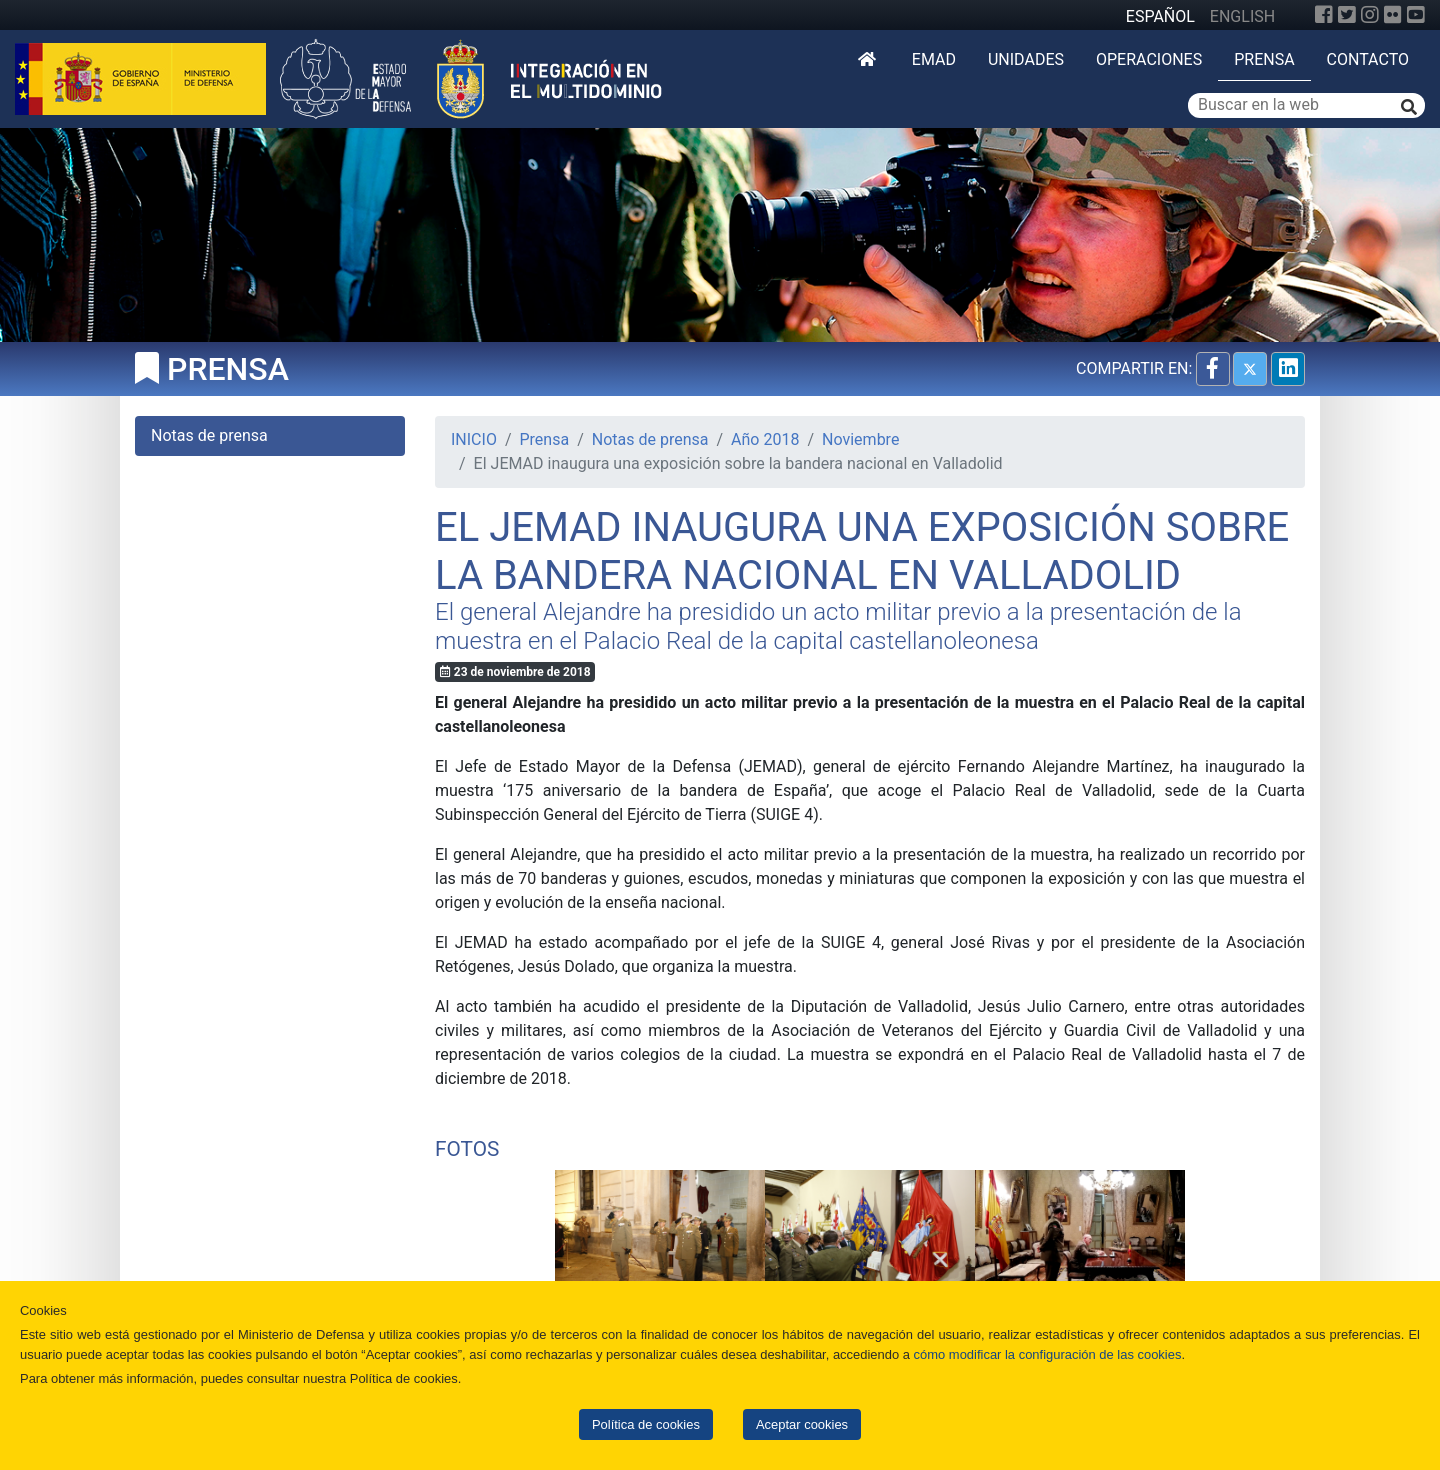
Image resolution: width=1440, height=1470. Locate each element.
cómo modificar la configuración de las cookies (1048, 1354)
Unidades (1026, 59)
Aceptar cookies (802, 1424)
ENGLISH (1242, 16)
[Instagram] (1370, 15)
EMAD (934, 59)
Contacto (1368, 59)
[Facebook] (1324, 15)
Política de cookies (646, 1424)
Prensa (1264, 59)
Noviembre (860, 439)
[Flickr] (1393, 15)
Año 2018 (765, 439)
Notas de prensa (650, 439)
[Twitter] (1347, 15)
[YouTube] (1416, 15)
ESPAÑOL (1160, 16)
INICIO (474, 439)
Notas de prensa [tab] (209, 435)
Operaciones (1149, 59)
